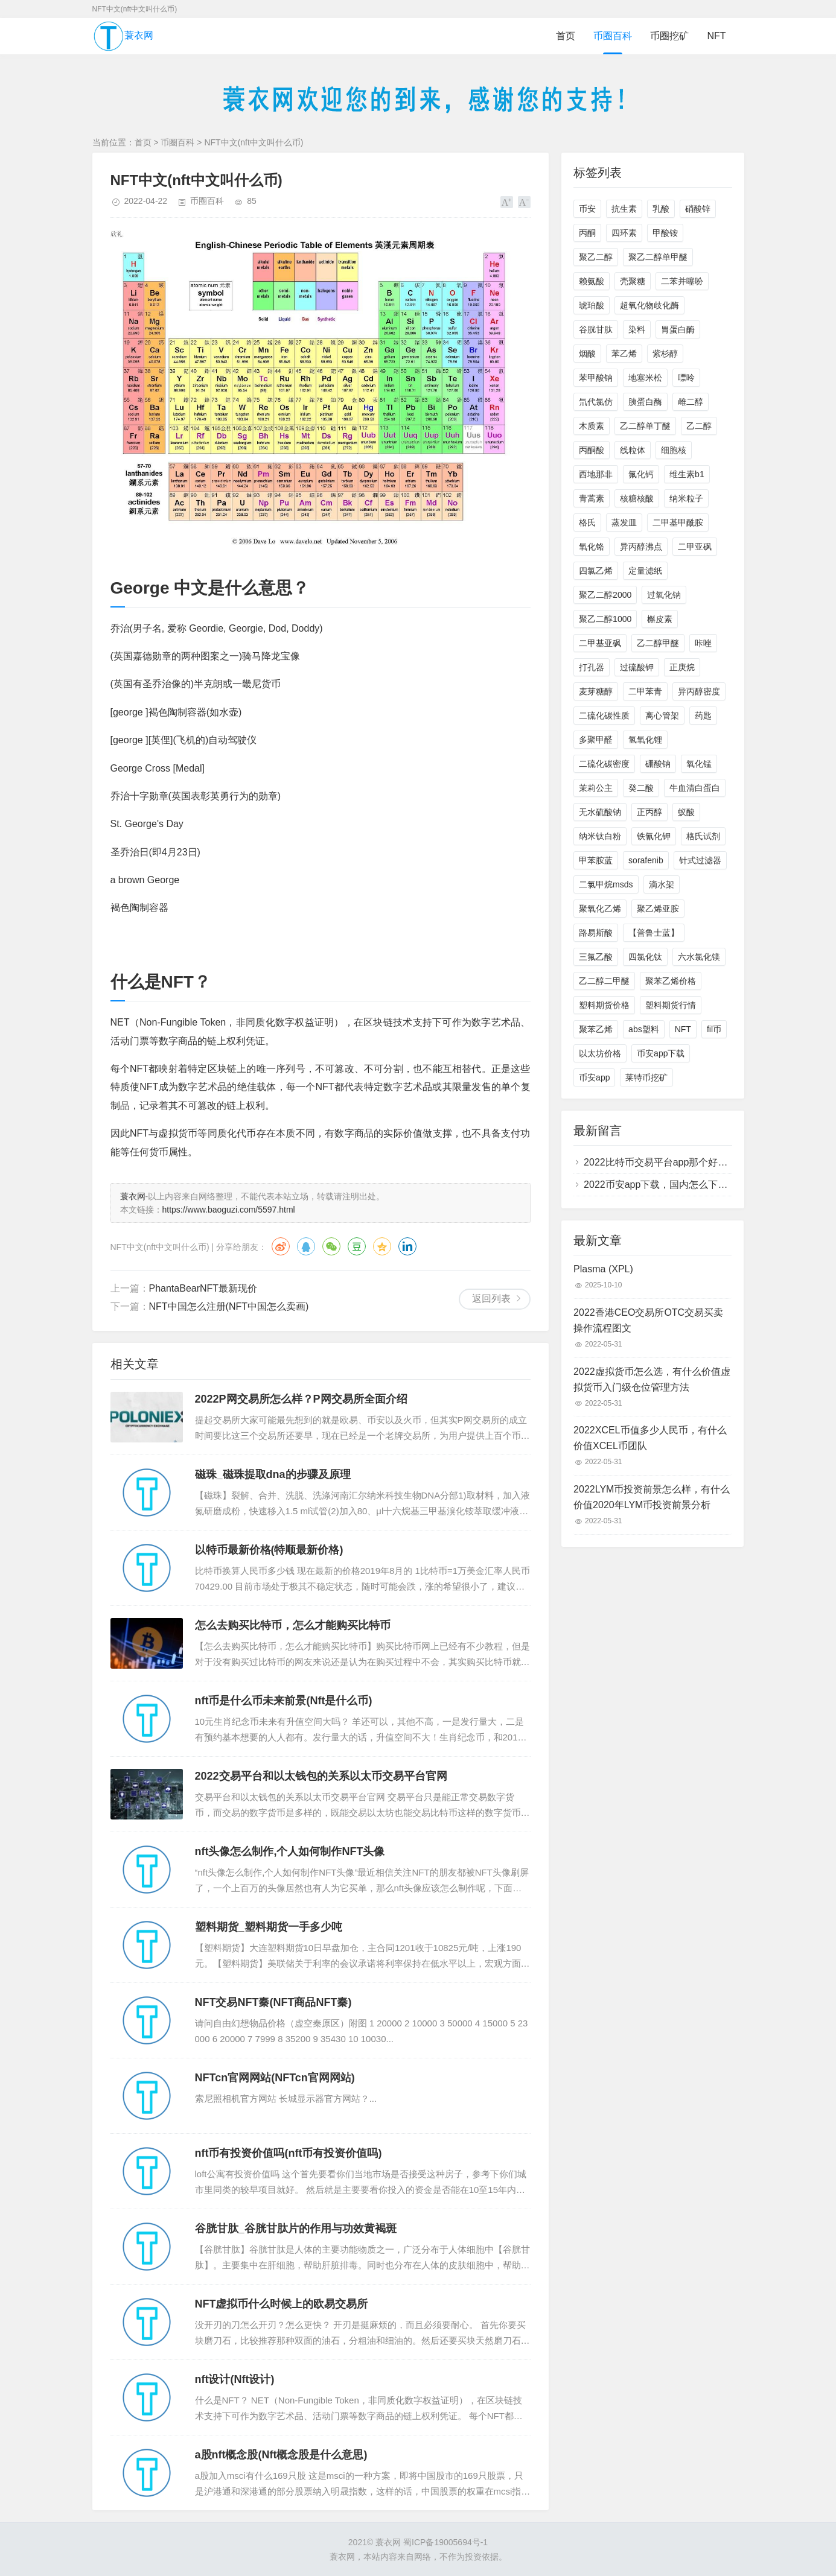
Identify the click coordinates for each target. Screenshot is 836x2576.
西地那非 (596, 474)
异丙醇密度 (699, 691)
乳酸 (661, 209)
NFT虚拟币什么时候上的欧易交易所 (281, 2304)
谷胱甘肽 (596, 329)
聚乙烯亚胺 (658, 908)
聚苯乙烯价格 (670, 981)
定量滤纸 (645, 571)
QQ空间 (382, 1246)
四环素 (624, 233)
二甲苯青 (645, 691)
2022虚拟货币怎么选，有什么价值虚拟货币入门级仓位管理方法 (651, 1379)
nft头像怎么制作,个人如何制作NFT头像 (290, 1851)
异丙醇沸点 (641, 546)
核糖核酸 (637, 498)
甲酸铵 (665, 233)
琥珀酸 (591, 305)
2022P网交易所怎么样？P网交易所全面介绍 (301, 1399)
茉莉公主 (596, 788)
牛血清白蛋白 (694, 788)
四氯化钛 (645, 957)
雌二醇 (690, 402)
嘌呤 (686, 377)
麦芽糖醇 (596, 691)
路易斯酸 (596, 932)
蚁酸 (686, 812)
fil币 (714, 1029)
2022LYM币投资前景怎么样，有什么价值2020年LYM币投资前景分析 (651, 1497)
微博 (281, 1246)
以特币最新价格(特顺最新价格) (269, 1550)
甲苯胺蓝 (596, 860)
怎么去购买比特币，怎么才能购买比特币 (293, 1625)
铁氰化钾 (654, 836)
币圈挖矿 (669, 36)
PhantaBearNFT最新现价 (203, 1288)
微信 (331, 1246)
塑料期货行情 (670, 1005)
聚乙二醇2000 (605, 595)
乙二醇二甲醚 (604, 981)
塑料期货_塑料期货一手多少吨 (268, 1927)
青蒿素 (591, 498)
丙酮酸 (591, 450)
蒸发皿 (624, 522)
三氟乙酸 (596, 957)
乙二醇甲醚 (658, 643)
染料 (636, 329)
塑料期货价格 (604, 1005)
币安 (587, 209)
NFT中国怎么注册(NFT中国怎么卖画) (229, 1306)
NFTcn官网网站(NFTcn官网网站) (275, 2078)
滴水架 (661, 884)
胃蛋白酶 (678, 329)
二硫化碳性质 (604, 715)
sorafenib (645, 860)
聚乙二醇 (596, 257)
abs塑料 (643, 1029)
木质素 (591, 426)
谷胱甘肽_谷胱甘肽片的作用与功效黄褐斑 (296, 2228)
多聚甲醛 (596, 739)
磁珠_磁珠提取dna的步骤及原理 (273, 1474)
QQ (306, 1246)
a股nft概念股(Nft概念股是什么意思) (281, 2455)
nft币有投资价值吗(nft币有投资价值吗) (288, 2153)
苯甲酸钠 (596, 377)
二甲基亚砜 (600, 643)
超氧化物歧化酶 (649, 305)
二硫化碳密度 (604, 764)
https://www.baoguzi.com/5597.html (228, 1209)
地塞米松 (645, 377)
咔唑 (703, 643)
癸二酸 (641, 788)
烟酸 (587, 353)
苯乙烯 (624, 353)
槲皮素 (659, 619)
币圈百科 (612, 36)
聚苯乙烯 (596, 1029)
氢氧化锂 (645, 739)
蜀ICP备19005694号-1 (445, 2542)
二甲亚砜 (695, 546)
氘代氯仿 (596, 402)
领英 (407, 1246)
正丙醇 (649, 812)
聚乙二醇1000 (605, 619)
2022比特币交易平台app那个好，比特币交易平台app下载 (707, 1162)
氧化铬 (591, 546)
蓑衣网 (122, 36)
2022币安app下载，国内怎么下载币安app (673, 1184)
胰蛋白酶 (645, 402)
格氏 (587, 522)
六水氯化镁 (699, 957)
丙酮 (587, 233)
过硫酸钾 (637, 667)
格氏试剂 (703, 836)
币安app (594, 1077)
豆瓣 (357, 1246)
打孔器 (591, 667)
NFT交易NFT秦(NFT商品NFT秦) (273, 2002)
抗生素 (624, 209)
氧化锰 (699, 764)
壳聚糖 (632, 281)
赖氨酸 (591, 281)
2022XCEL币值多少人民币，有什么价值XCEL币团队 (649, 1438)
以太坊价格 (600, 1053)
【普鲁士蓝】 (653, 932)
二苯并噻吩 (682, 281)
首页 (565, 36)
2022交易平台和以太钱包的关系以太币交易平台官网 (321, 1776)
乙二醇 (699, 426)
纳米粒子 (686, 498)
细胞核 (673, 450)
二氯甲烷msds (606, 884)
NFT (716, 36)
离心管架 (662, 715)
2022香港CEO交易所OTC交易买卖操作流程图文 (648, 1320)
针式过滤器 (700, 860)
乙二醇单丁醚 (645, 426)
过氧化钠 (664, 595)
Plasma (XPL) (603, 1269)
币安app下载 (660, 1053)
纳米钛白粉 (600, 836)
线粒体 (632, 450)
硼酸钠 (658, 764)
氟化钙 (641, 474)
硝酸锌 (697, 209)
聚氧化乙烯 (600, 908)
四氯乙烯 (596, 571)
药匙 (703, 715)
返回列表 (491, 1298)
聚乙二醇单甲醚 (658, 257)
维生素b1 (686, 474)
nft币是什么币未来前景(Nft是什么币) (283, 1701)
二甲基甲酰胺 (678, 522)
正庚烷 (682, 667)
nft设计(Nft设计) (235, 2379)
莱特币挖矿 (646, 1077)
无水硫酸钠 (600, 812)
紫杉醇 (665, 353)
